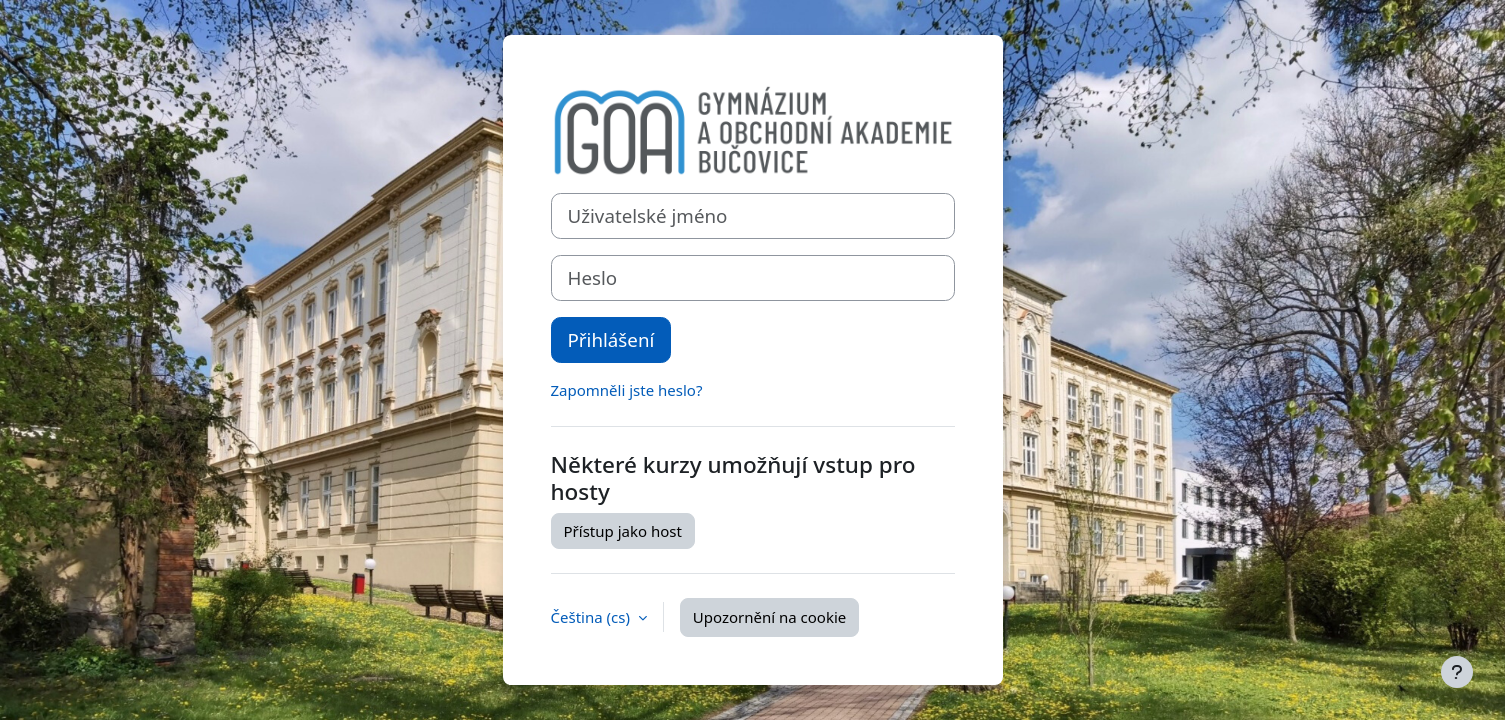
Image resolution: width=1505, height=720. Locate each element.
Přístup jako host (623, 531)
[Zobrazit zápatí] (1457, 672)
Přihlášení (611, 339)
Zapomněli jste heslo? (627, 390)
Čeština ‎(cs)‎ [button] (592, 617)
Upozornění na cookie (769, 617)
